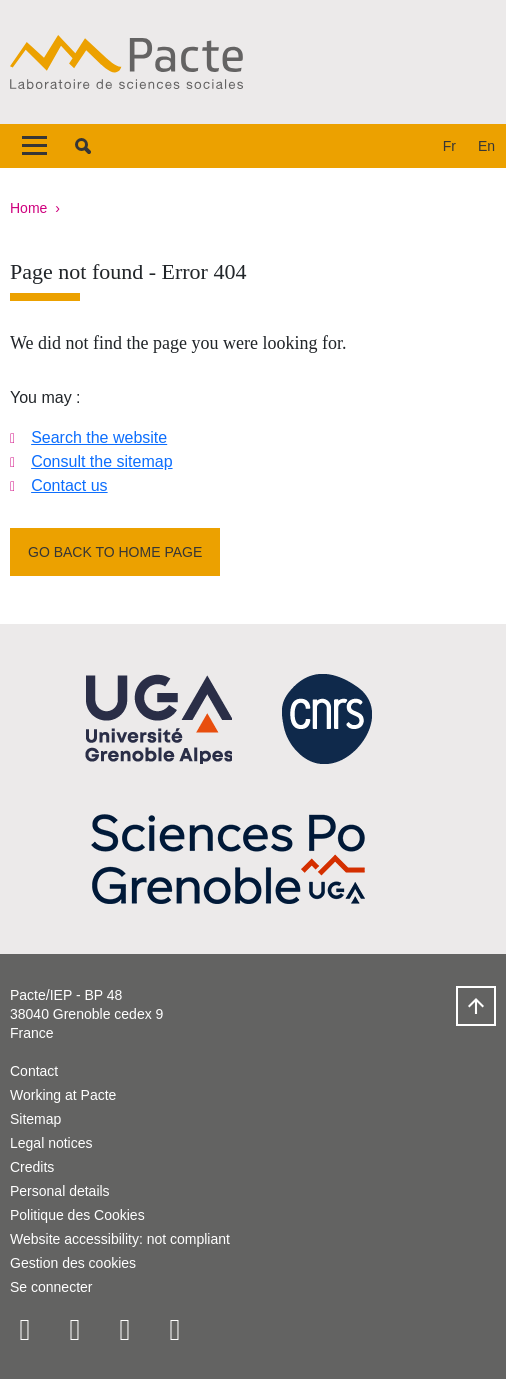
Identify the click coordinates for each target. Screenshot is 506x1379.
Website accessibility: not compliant (120, 1239)
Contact (34, 1071)
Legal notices (51, 1143)
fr (449, 146)
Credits (32, 1167)
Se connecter (51, 1287)
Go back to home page (115, 552)
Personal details (60, 1191)
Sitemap (35, 1119)
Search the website (99, 437)
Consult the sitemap (101, 461)
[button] (83, 146)
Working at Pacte (63, 1095)
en (486, 146)
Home (28, 208)
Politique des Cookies (77, 1215)
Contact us (69, 485)
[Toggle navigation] (34, 146)
